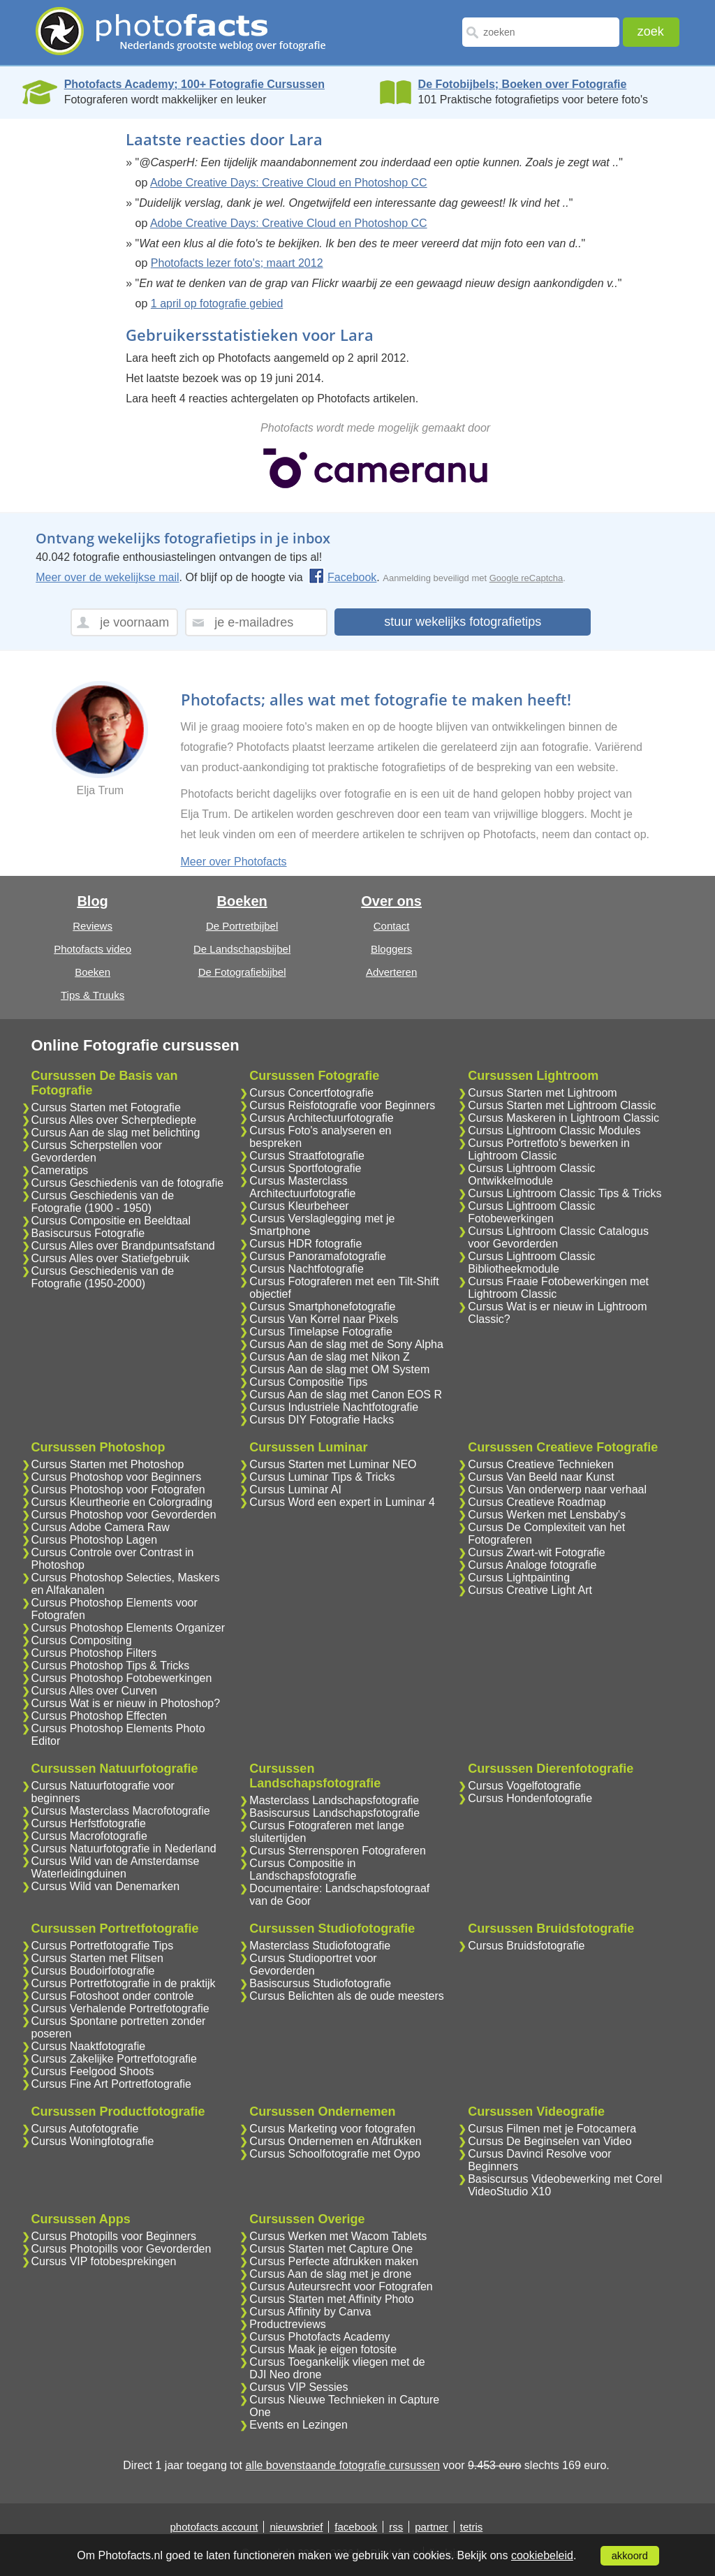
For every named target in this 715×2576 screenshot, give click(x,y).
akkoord (630, 2555)
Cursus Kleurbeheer (298, 1206)
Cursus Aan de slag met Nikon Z (329, 1357)
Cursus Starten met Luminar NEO (332, 1464)
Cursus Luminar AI (295, 1489)
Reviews (92, 926)
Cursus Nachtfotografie (306, 1269)
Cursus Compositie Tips (308, 1382)
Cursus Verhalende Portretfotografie (120, 2008)
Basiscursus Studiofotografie (320, 1983)
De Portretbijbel (242, 926)
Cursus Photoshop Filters (94, 1653)
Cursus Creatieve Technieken (541, 1464)
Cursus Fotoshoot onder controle (112, 1996)
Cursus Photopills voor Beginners (114, 2236)
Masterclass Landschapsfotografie (334, 1800)
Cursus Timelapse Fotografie (320, 1332)
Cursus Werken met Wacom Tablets (338, 2236)
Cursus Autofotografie (85, 2129)
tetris (471, 2527)
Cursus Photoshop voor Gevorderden (123, 1515)
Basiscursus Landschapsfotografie (334, 1813)
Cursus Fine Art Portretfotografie (111, 2084)
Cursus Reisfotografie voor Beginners (342, 1105)
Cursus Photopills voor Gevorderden (121, 2249)
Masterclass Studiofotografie (319, 1946)
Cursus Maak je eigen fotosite (323, 2349)
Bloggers (391, 949)
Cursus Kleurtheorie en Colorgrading (122, 1502)
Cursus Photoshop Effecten (99, 1716)
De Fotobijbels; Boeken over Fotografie (522, 84)
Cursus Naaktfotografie (88, 2046)
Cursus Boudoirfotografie (93, 1971)
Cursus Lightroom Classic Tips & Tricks (564, 1193)
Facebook (342, 577)
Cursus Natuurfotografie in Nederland (123, 1848)
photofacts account (214, 2527)
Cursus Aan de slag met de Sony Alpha (346, 1344)
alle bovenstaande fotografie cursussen (342, 2465)
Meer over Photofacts (234, 862)
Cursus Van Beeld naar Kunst (541, 1477)
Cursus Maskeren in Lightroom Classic (563, 1118)
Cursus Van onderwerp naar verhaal (557, 1489)
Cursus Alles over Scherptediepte (114, 1120)
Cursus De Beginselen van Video (550, 2141)
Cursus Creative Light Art (530, 1590)
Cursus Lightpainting (519, 1577)
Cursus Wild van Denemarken (105, 1886)
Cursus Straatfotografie (306, 1156)
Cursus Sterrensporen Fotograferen (337, 1851)
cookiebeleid (542, 2555)
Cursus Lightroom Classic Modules (554, 1130)
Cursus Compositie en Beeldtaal (111, 1221)
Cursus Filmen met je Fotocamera (552, 2129)
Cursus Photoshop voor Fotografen (118, 1489)
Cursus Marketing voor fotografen (332, 2129)
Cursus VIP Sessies (298, 2387)
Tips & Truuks (92, 995)
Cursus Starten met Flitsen (97, 1958)
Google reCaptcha (526, 578)
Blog (92, 901)
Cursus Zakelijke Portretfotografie (114, 2059)
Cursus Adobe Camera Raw (100, 1527)
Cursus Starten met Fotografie (106, 1107)
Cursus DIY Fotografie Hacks (321, 1420)
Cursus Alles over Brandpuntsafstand (123, 1246)
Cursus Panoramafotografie (317, 1256)
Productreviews (287, 2324)
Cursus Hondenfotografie (530, 1798)
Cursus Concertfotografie (311, 1093)
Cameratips (60, 1170)
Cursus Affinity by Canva (310, 2312)
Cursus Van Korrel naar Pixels (323, 1319)
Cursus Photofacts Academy (319, 2337)
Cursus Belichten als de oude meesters (346, 1996)
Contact (392, 926)
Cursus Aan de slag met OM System (339, 1369)
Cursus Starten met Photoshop (107, 1464)
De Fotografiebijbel (242, 972)
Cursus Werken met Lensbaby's (547, 1515)
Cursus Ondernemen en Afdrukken (335, 2141)
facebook (355, 2527)
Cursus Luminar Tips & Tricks (322, 1477)
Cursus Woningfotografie (92, 2141)
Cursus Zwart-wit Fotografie (536, 1552)
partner (431, 2527)
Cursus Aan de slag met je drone (330, 2274)
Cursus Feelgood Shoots (92, 2071)
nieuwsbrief (296, 2527)
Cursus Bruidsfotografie (526, 1946)
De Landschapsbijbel (241, 949)
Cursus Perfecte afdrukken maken (333, 2261)
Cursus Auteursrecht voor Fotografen (340, 2286)
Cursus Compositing (81, 1640)
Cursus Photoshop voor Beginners (116, 1477)
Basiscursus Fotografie (88, 1233)
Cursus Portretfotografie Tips (102, 1946)
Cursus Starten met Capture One (331, 2249)
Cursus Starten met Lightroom (542, 1093)
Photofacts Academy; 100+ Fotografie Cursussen (194, 84)
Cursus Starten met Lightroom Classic (562, 1105)
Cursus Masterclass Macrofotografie (120, 1811)
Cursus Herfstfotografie (89, 1823)
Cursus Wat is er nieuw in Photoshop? (126, 1703)
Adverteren (391, 972)
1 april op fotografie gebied (217, 303)
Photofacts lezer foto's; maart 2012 (237, 263)
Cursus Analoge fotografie (532, 1565)
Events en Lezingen (298, 2425)
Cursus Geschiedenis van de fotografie (127, 1183)
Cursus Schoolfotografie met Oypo (334, 2154)
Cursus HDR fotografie (305, 1244)
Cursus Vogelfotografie (524, 1786)
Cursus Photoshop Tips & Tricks (110, 1665)
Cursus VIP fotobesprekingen (104, 2261)
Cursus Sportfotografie (305, 1168)
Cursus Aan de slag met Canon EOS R (345, 1394)
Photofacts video (92, 949)
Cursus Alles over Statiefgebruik (110, 1258)
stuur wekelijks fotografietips (462, 622)
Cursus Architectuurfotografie (321, 1118)
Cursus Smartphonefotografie (322, 1306)
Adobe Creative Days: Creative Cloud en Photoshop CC (288, 183)
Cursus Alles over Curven (94, 1691)
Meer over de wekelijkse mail (107, 577)
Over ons (391, 901)
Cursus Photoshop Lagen (94, 1540)
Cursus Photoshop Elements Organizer (128, 1628)
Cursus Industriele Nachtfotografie (333, 1407)
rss (396, 2527)
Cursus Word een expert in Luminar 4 (342, 1502)
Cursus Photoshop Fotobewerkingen (121, 1678)
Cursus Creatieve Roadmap (536, 1502)
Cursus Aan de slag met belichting (115, 1133)
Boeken (92, 972)
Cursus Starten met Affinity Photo (331, 2299)
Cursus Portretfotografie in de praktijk (123, 1983)
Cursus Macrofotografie (89, 1836)
